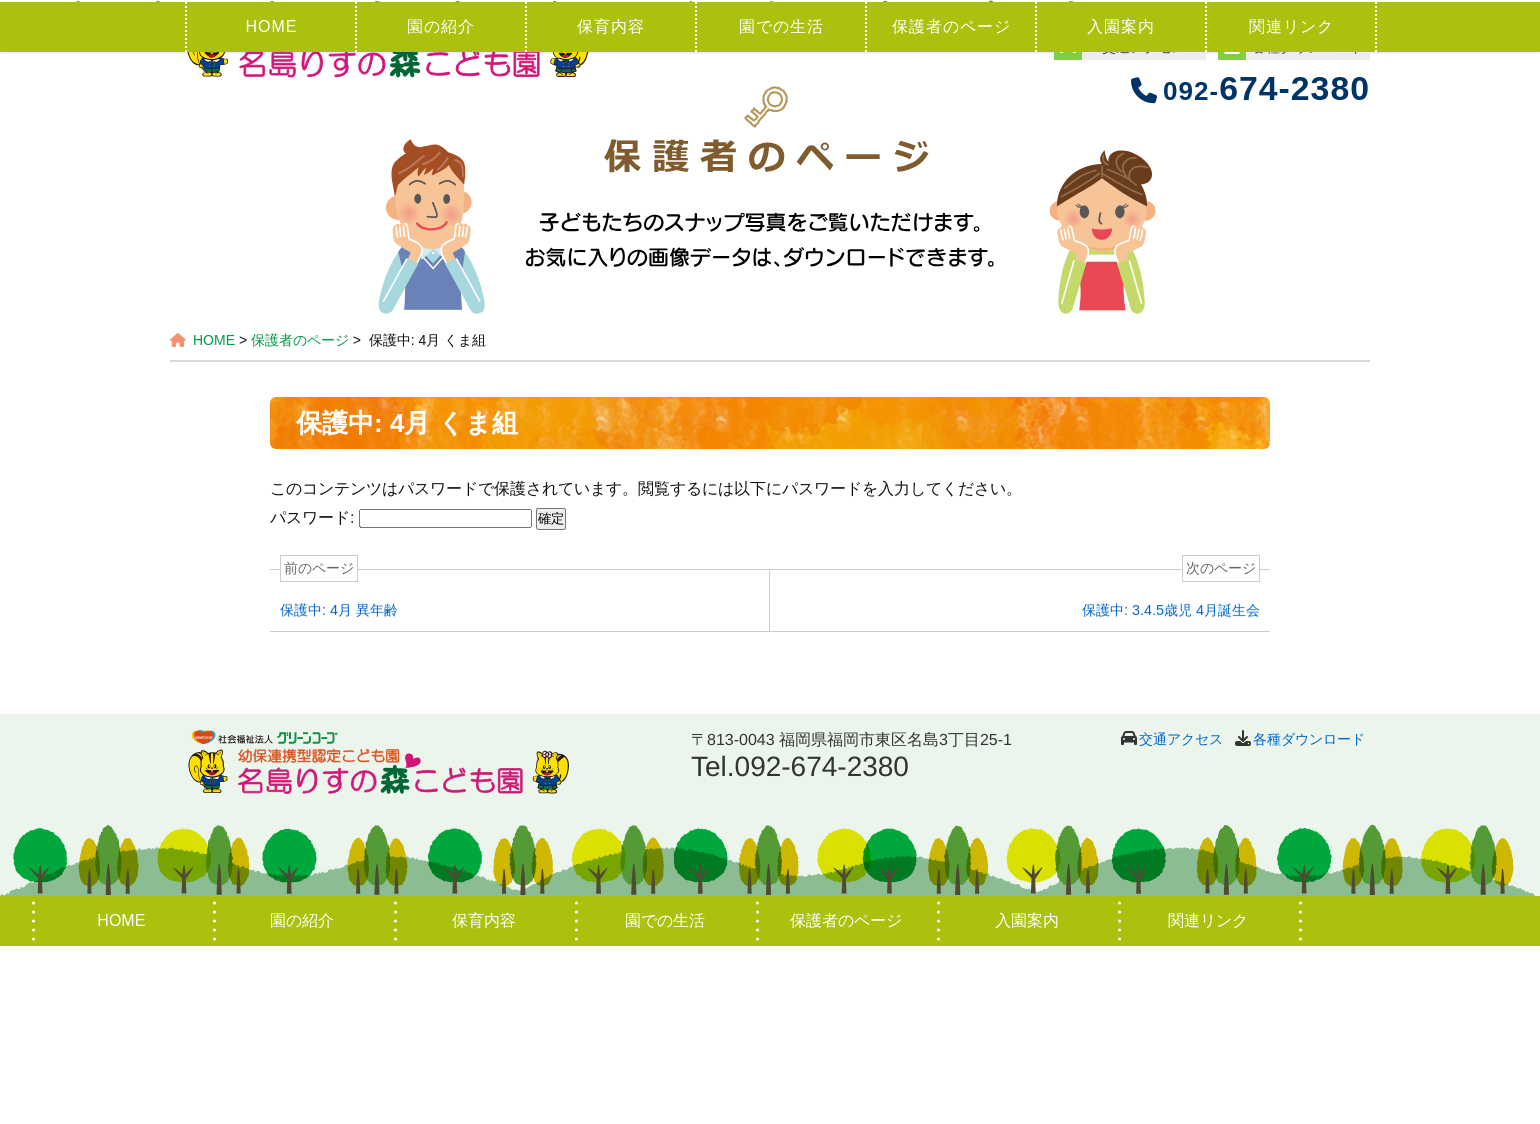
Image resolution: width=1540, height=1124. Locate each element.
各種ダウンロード (1309, 917)
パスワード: (401, 695)
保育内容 (611, 204)
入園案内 (1121, 204)
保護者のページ (951, 204)
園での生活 (781, 204)
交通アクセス (1181, 917)
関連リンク (1291, 204)
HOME (271, 204)
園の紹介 (441, 204)
